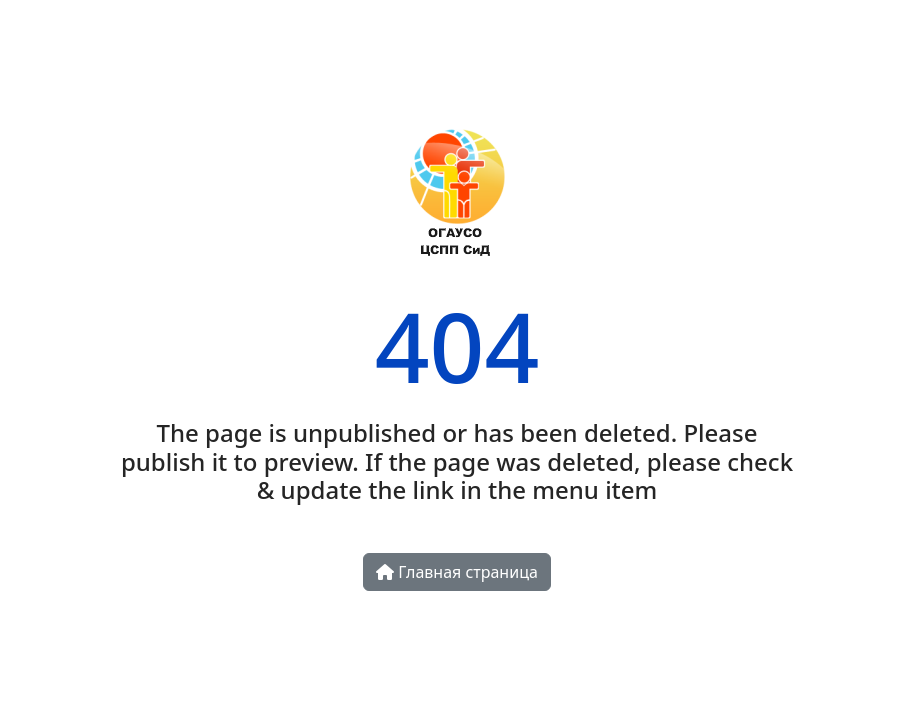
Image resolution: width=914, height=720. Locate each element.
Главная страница (457, 572)
